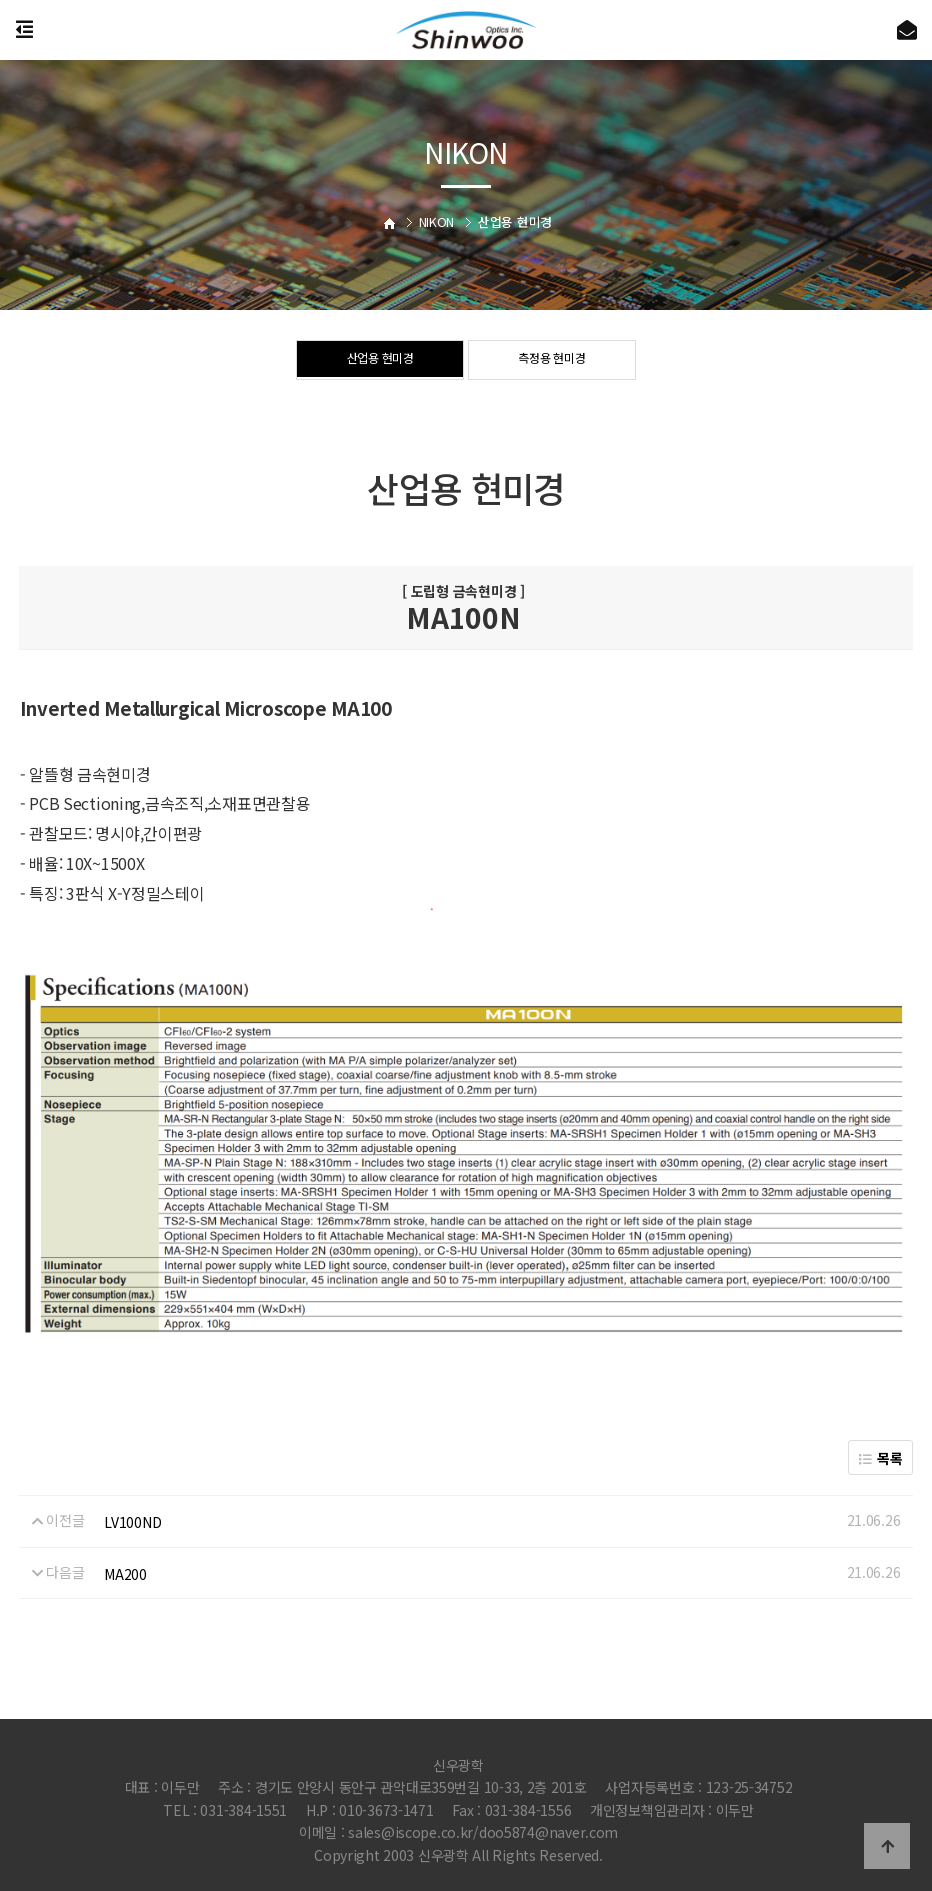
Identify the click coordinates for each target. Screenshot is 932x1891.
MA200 (125, 1574)
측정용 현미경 (552, 361)
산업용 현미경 (380, 361)
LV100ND (132, 1522)
